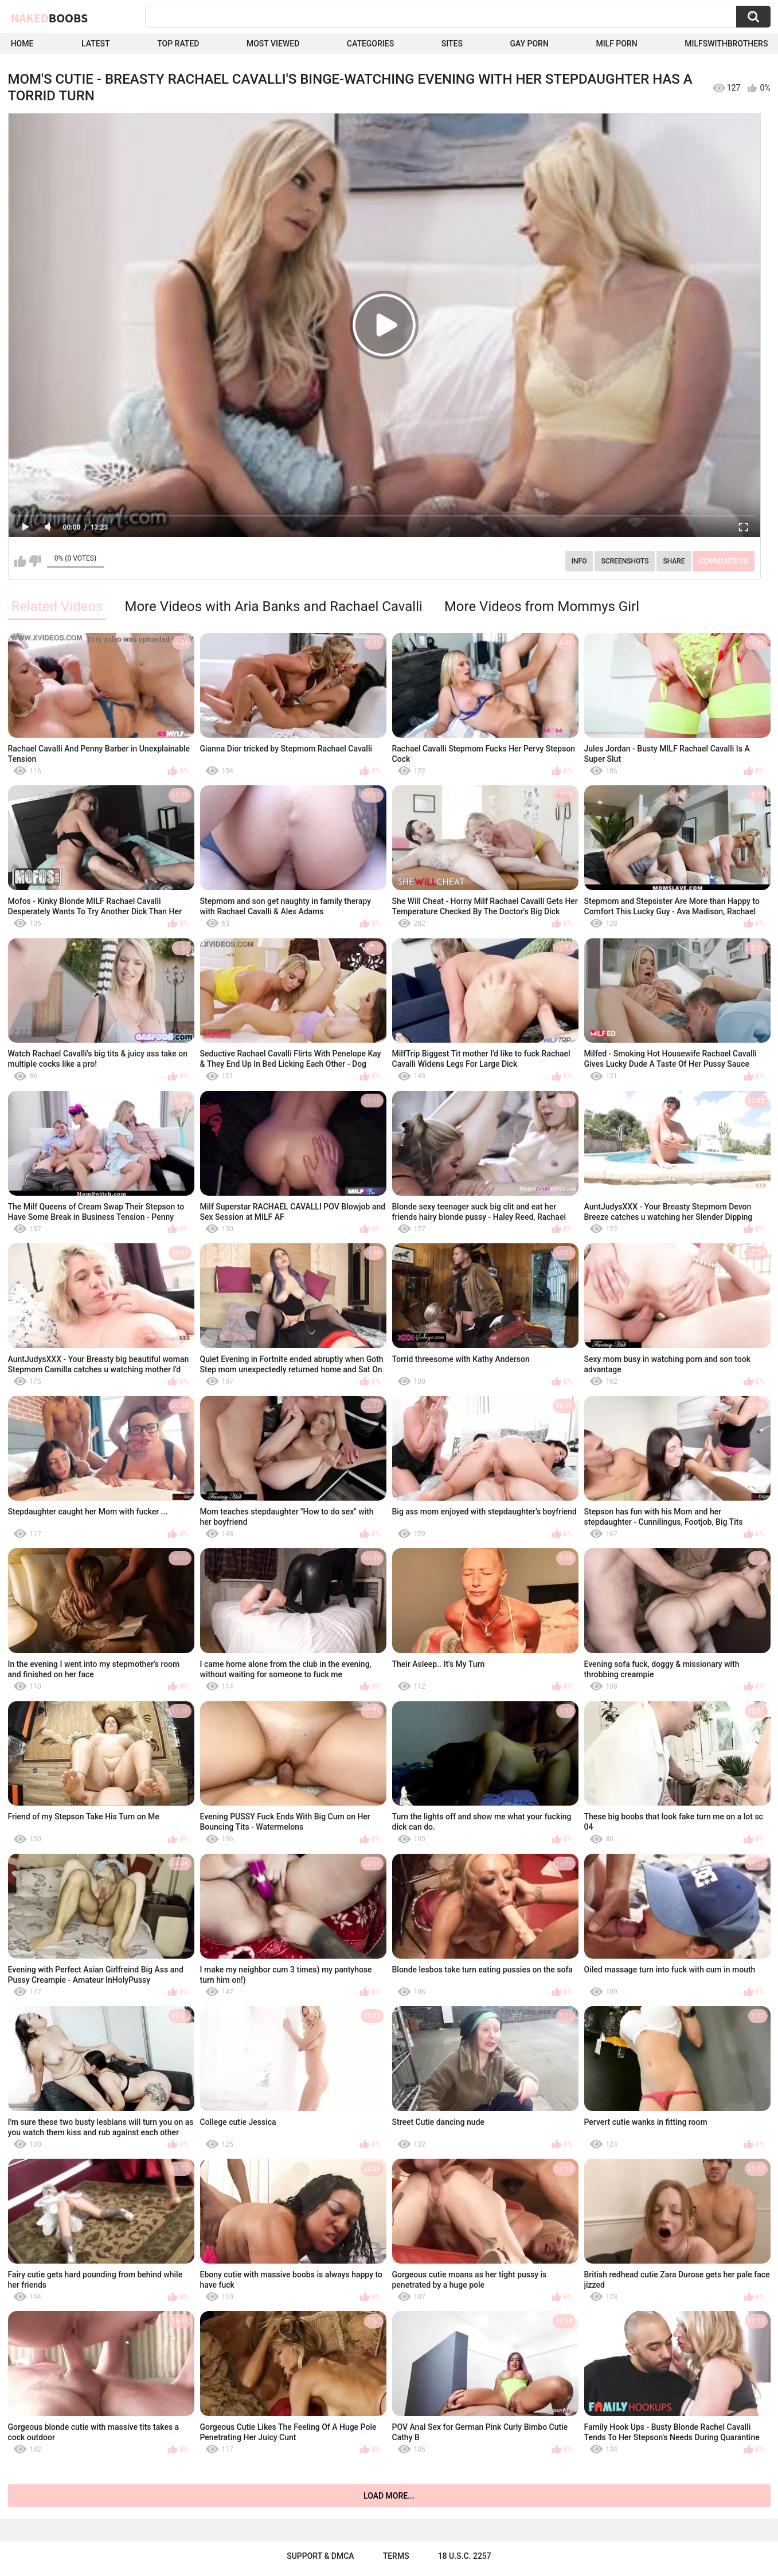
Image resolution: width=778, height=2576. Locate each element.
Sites (452, 43)
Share (674, 561)
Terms (396, 2556)
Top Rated (178, 43)
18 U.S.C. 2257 (464, 2556)
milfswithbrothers (726, 43)
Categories (370, 43)
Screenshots (624, 561)
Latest (95, 43)
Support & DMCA (320, 2556)
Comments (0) (723, 561)
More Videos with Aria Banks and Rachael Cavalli (273, 606)
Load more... (389, 2495)
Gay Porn (529, 43)
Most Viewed (273, 43)
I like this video (20, 561)
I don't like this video (35, 561)
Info (579, 561)
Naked (49, 18)
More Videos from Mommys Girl (541, 606)
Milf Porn (616, 43)
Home (22, 43)
